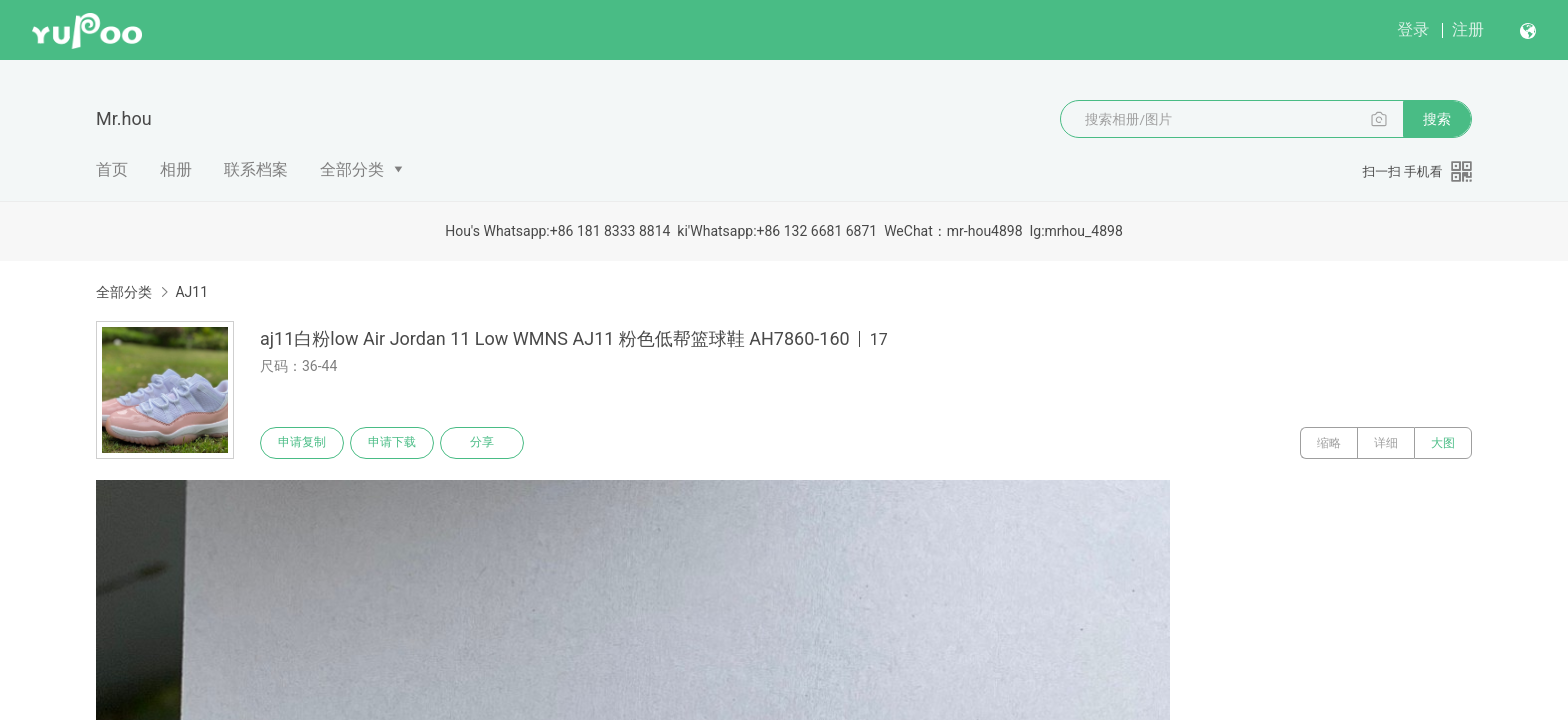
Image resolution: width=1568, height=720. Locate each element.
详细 (1386, 443)
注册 (1468, 29)
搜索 (1437, 119)
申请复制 (302, 443)
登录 (1413, 29)
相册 (176, 169)
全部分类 (352, 169)
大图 (1443, 443)
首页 (112, 169)
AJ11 (191, 292)
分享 (482, 443)
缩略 (1329, 443)
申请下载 (392, 443)
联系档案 (256, 169)
